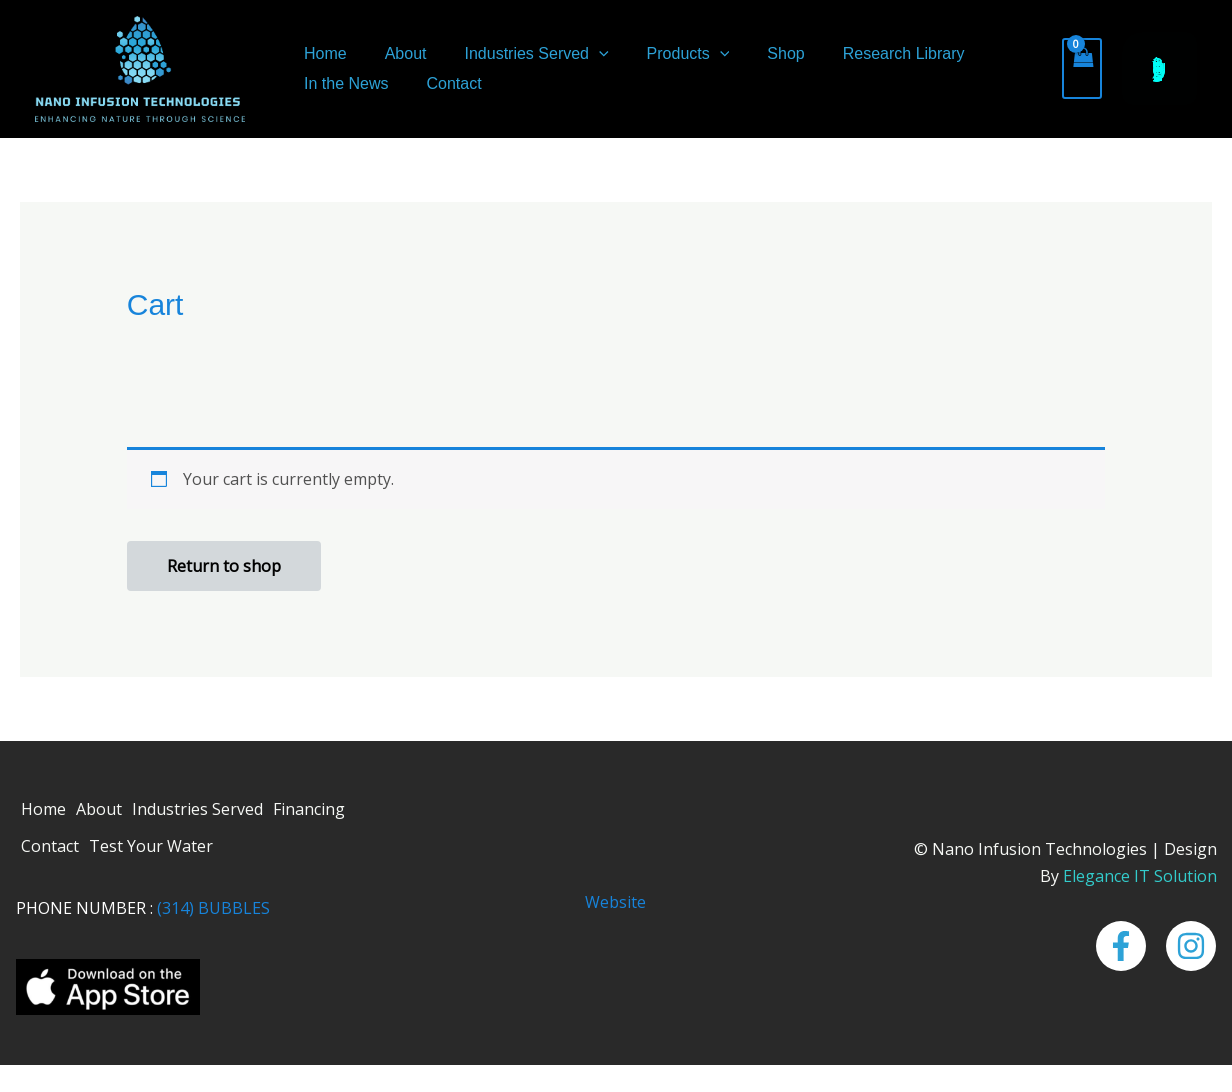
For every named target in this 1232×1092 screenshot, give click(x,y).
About (397, 53)
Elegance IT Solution (1140, 876)
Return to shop (224, 566)
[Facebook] (1121, 946)
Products (667, 54)
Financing (309, 809)
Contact (444, 83)
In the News (343, 83)
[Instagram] (1191, 946)
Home (322, 53)
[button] (584, 54)
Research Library (871, 53)
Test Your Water (151, 846)
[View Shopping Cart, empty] (1082, 68)
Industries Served (522, 54)
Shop (758, 53)
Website (615, 902)
